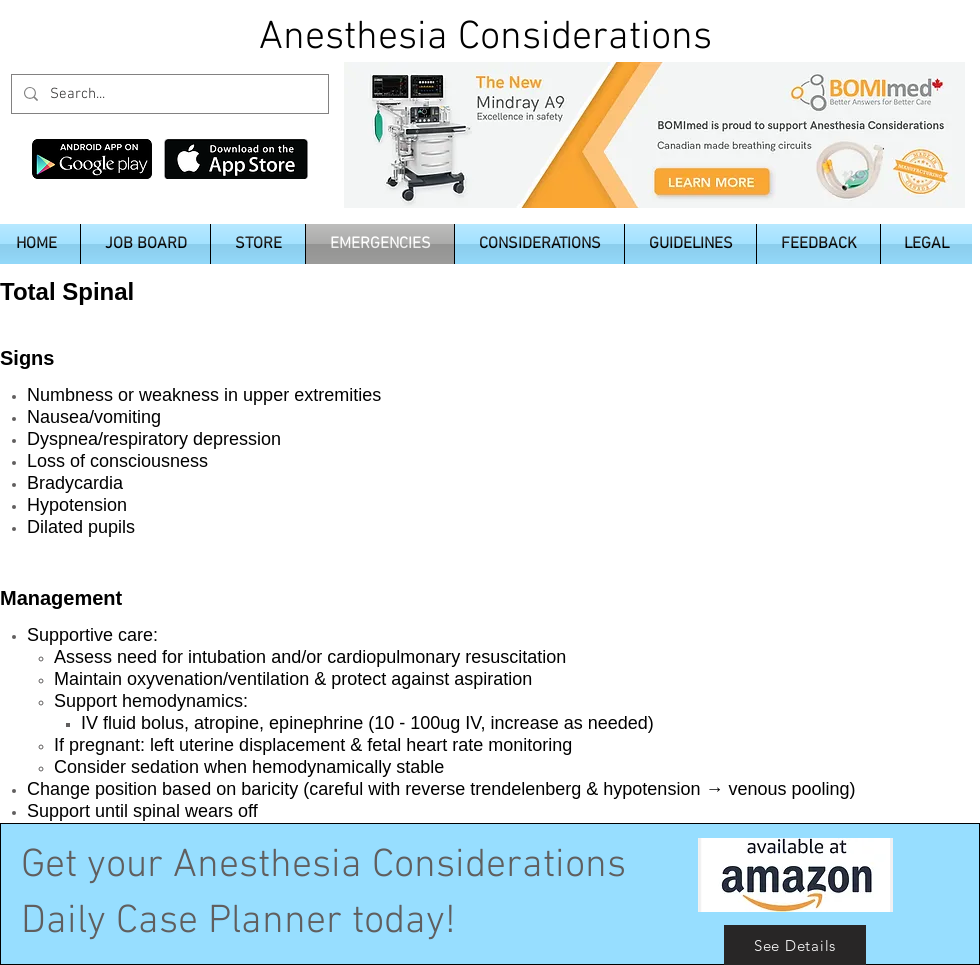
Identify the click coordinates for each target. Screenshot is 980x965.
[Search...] (168, 94)
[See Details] (795, 945)
